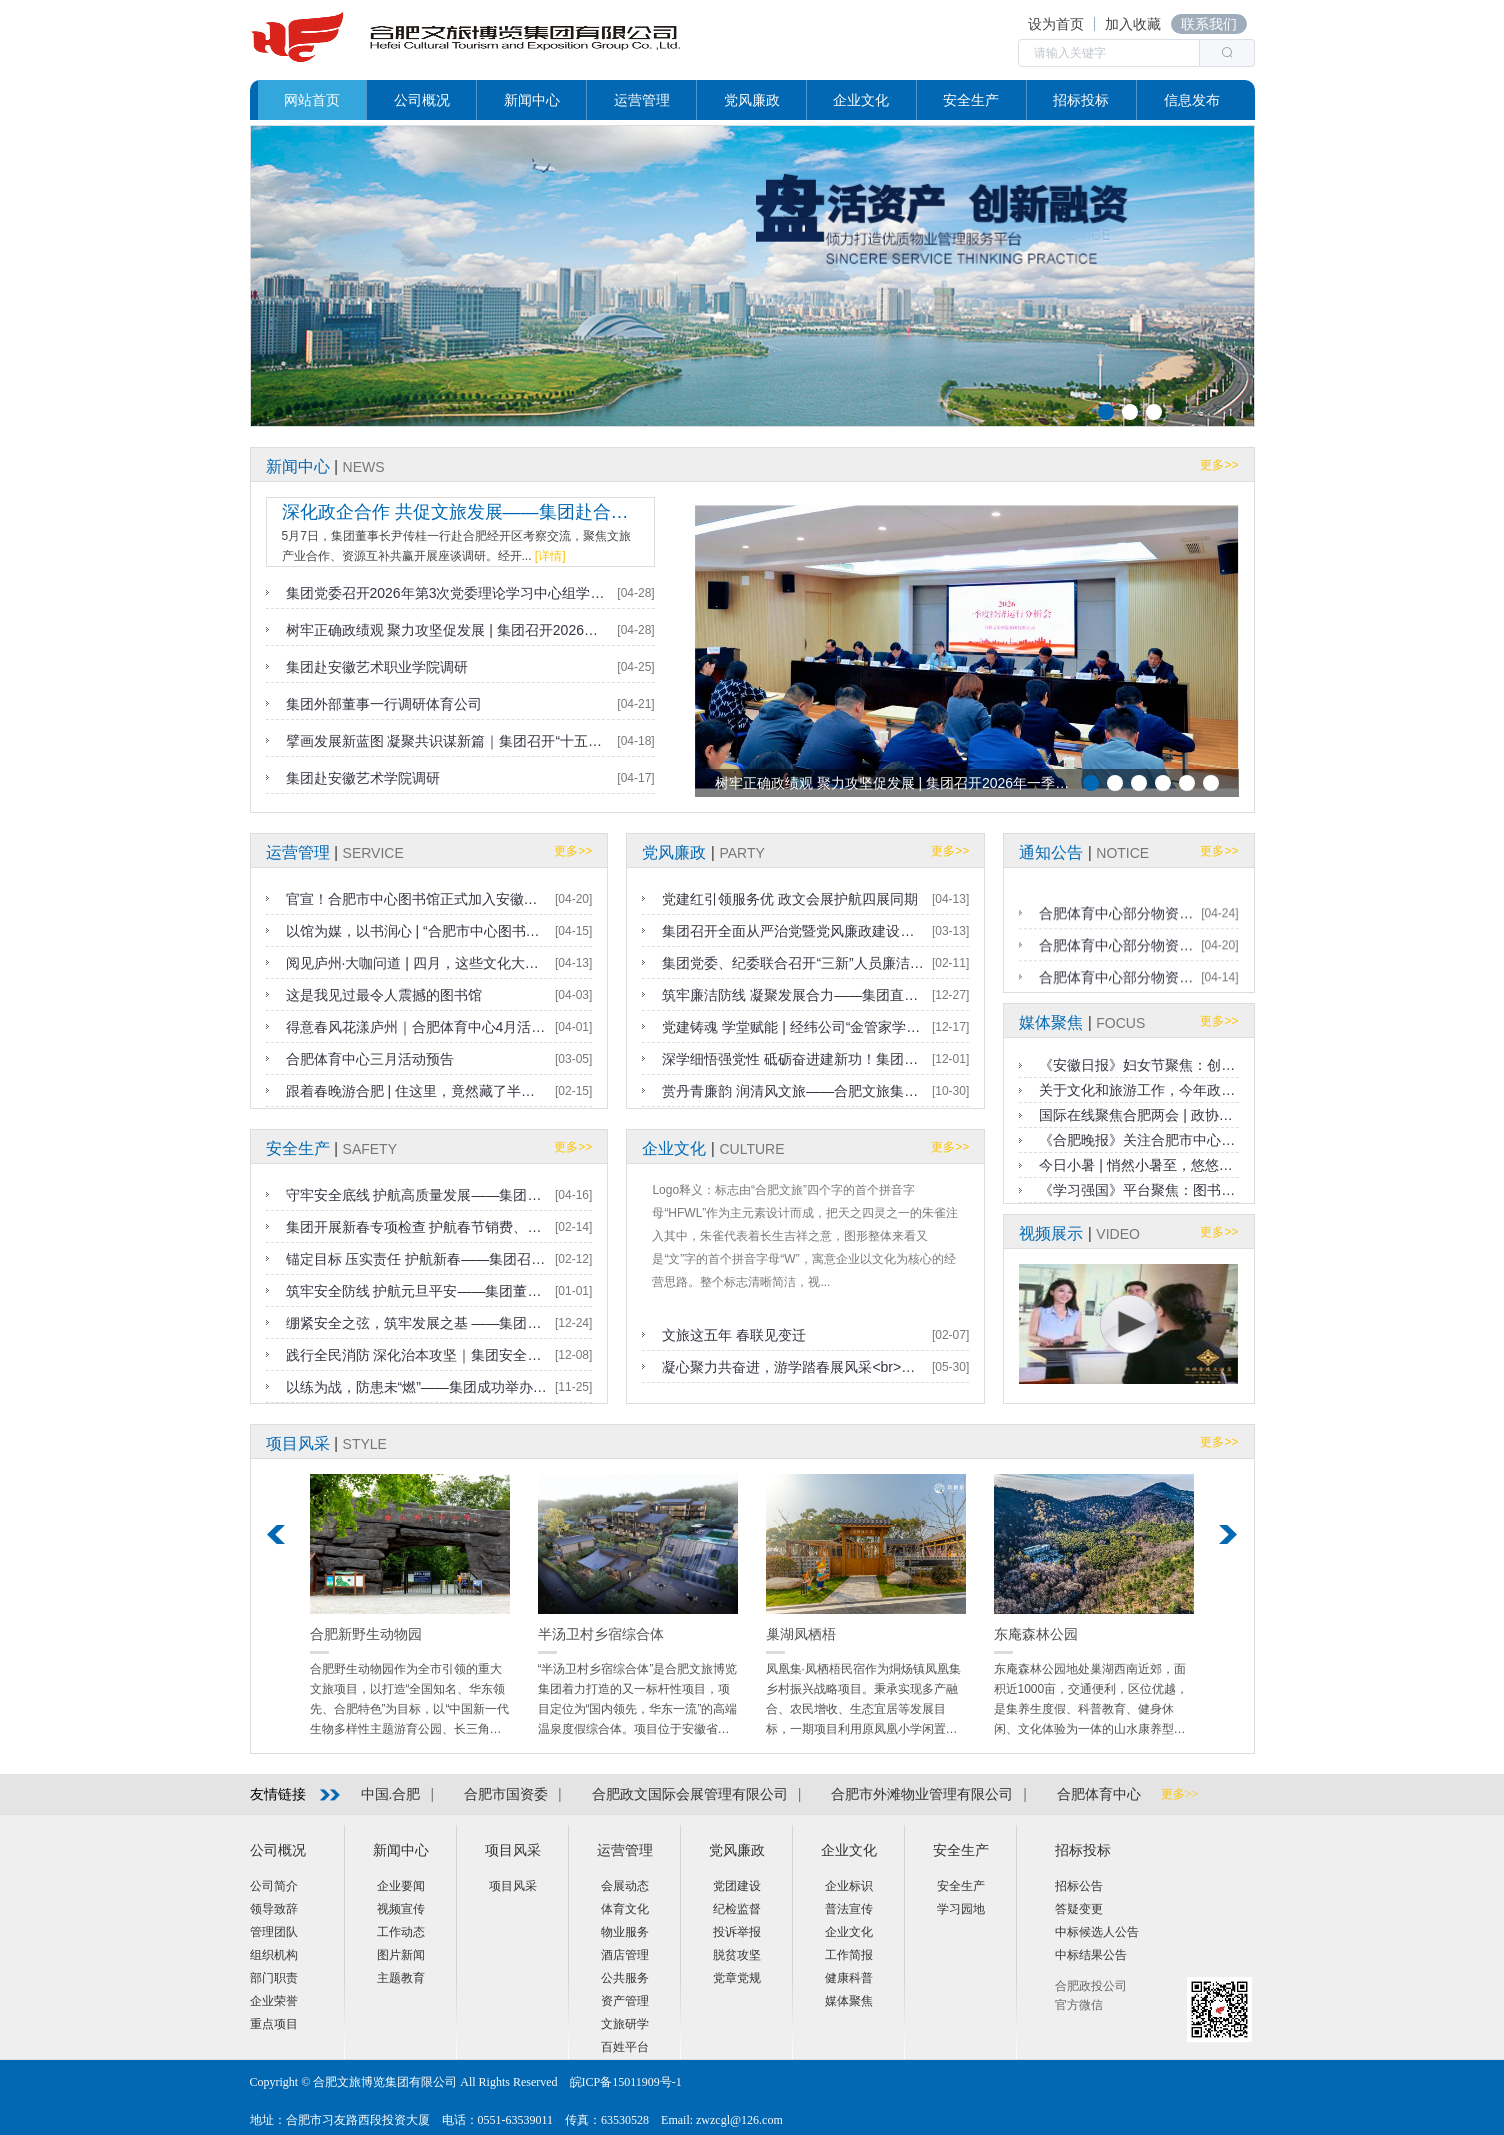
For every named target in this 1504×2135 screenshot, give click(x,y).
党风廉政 (674, 852)
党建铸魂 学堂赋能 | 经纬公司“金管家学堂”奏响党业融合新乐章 (793, 1027)
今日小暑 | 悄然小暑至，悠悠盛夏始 (1138, 1165)
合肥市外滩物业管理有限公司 (922, 1794)
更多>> (1219, 465)
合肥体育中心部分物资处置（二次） (1116, 931)
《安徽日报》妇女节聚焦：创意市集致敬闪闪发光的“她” (1138, 1065)
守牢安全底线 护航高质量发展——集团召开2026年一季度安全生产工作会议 (417, 1195)
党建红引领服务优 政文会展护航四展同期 (790, 899)
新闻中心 (298, 466)
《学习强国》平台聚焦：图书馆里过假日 (1138, 1190)
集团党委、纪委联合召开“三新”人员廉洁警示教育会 (793, 963)
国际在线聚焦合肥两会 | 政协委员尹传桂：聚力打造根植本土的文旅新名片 (1138, 1115)
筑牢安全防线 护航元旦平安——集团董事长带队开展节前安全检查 (417, 1291)
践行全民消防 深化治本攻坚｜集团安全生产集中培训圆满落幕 (417, 1355)
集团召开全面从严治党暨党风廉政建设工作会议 (793, 931)
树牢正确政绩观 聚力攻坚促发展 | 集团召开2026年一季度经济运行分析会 (448, 630)
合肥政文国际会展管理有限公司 (690, 1794)
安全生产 (298, 1148)
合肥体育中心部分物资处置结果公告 (1116, 963)
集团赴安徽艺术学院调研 (363, 778)
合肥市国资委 (506, 1794)
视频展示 (1051, 1233)
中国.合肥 (391, 1794)
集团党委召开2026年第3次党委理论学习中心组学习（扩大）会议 (448, 593)
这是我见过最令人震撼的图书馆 (384, 995)
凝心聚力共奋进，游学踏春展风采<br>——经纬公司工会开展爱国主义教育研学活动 (793, 1367)
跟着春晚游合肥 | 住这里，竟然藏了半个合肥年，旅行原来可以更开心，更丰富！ (417, 1091)
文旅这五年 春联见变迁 (734, 1335)
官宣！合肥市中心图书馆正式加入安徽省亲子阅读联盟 (417, 899)
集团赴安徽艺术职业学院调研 (377, 667)
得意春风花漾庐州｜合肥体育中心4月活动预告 (417, 1027)
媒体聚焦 (1051, 1022)
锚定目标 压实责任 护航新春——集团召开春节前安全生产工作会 (417, 1259)
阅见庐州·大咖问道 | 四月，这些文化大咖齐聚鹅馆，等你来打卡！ (417, 963)
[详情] (550, 556)
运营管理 (298, 852)
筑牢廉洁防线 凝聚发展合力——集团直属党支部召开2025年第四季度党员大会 (793, 995)
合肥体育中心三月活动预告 (370, 1059)
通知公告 (1051, 852)
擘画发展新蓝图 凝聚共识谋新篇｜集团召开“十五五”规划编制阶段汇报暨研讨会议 (448, 741)
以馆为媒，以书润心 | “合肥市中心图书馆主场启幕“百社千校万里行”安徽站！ (417, 931)
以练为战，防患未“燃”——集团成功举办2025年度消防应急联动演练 (417, 1387)
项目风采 (298, 1443)
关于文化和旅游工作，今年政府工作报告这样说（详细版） (1138, 1090)
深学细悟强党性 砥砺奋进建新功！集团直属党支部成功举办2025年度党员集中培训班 (793, 1059)
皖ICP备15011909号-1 (626, 2082)
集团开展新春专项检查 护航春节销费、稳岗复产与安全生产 (417, 1227)
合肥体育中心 (1099, 1794)
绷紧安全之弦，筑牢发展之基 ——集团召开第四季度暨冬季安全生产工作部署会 (417, 1323)
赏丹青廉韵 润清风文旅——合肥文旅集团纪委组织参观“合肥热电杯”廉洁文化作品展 (793, 1091)
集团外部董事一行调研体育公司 (384, 704)
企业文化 (674, 1148)
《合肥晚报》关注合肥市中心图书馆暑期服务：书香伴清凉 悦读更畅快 (1138, 1140)
